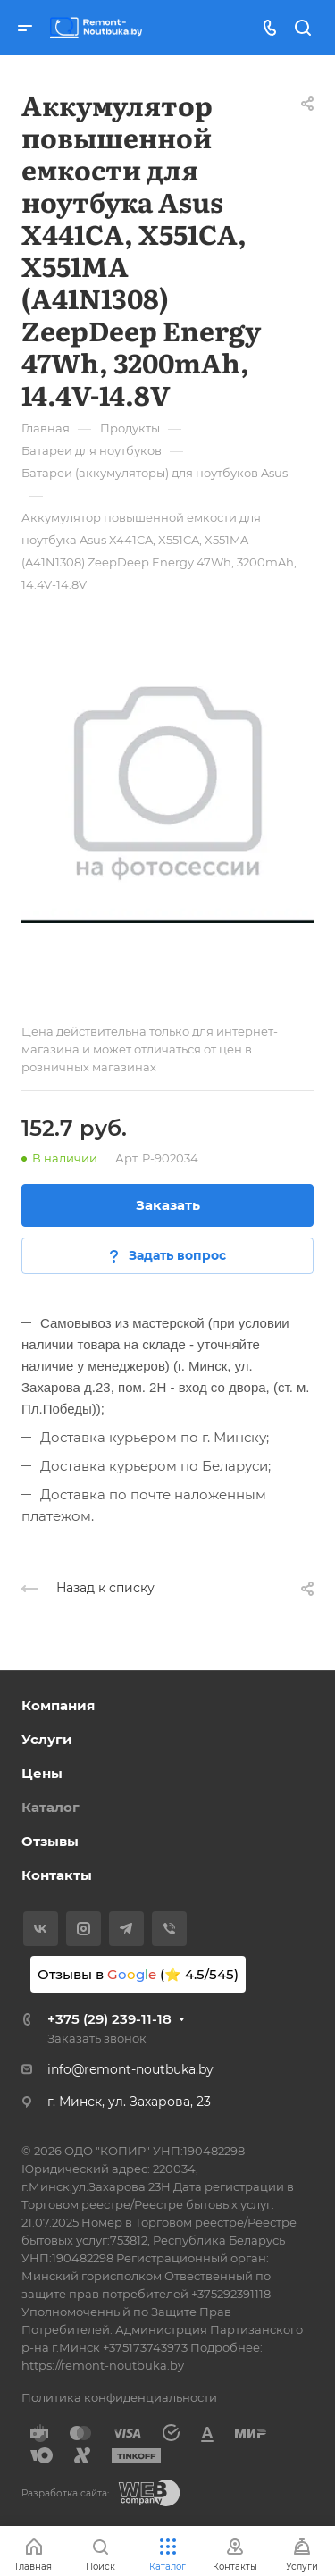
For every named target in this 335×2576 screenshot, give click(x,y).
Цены (42, 1773)
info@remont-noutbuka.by (130, 2069)
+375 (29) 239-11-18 (109, 2018)
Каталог (50, 1807)
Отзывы (50, 1841)
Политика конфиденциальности (119, 2397)
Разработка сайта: (65, 2493)
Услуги (46, 1739)
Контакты (56, 1875)
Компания (58, 1705)
